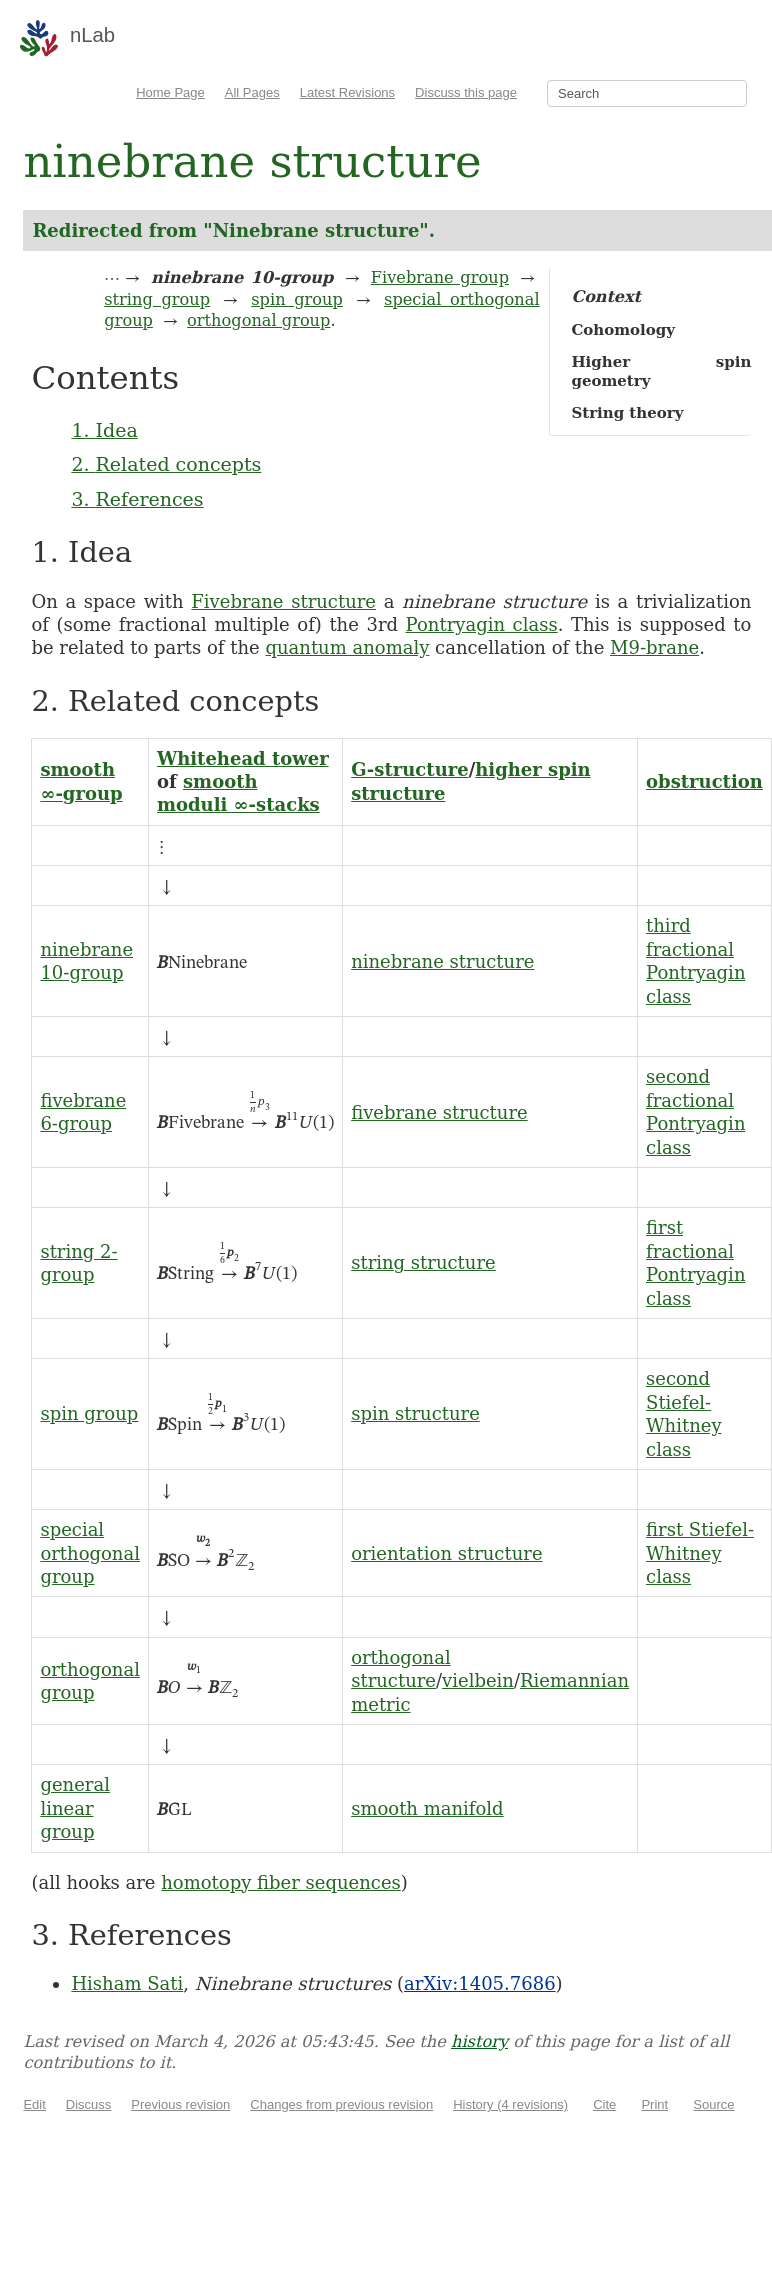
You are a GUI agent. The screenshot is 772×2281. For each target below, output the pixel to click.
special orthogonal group (90, 1553)
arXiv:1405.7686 (479, 1983)
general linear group (75, 1808)
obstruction (704, 781)
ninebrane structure (442, 961)
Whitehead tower (243, 758)
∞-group (81, 793)
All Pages (252, 92)
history (479, 2041)
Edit (34, 2104)
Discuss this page (466, 92)
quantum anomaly (347, 647)
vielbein (478, 1680)
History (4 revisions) (510, 2104)
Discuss (89, 2104)
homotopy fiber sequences (281, 1882)
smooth (77, 769)
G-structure (410, 769)
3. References (137, 499)
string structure (423, 1262)
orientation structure (446, 1553)
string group (157, 299)
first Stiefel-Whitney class (700, 1553)
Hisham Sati (127, 1983)
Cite (604, 2104)
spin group (297, 299)
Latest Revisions (347, 92)
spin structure (415, 1413)
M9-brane (654, 647)
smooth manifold (427, 1808)
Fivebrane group (440, 277)
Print (654, 2104)
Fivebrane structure (283, 601)
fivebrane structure (439, 1112)
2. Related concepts (166, 464)
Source (713, 2104)
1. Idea (104, 430)
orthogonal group (258, 320)
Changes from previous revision (341, 2104)
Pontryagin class (482, 624)
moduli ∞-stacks (238, 804)
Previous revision (180, 2104)
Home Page (170, 92)
